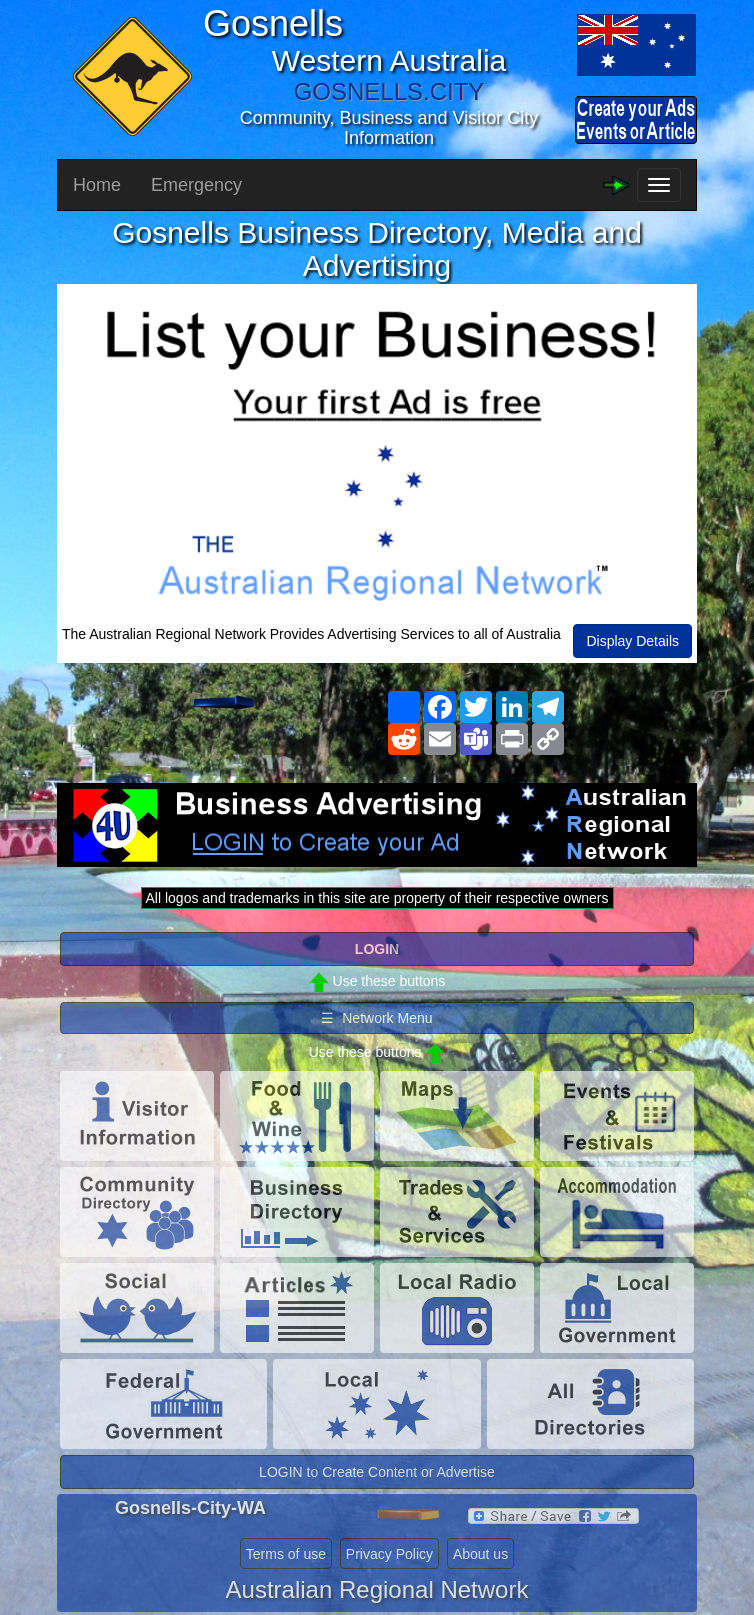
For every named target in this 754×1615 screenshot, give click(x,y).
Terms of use (286, 1554)
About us (480, 1554)
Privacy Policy (389, 1554)
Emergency (196, 185)
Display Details (632, 641)
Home (97, 185)
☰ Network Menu (376, 1018)
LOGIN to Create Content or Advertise (377, 1472)
